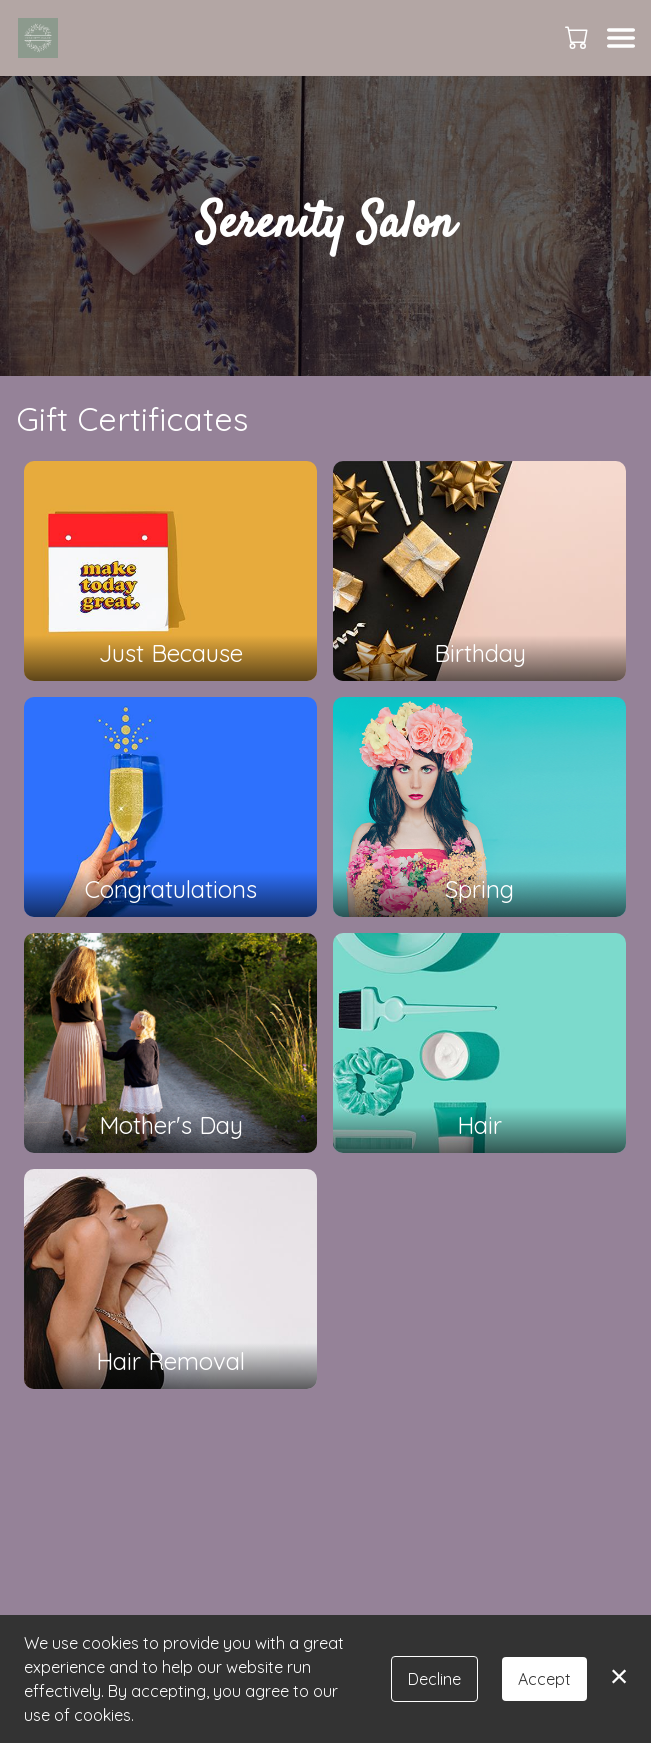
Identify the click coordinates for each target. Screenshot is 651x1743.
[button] (578, 37)
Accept (544, 1679)
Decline (434, 1679)
